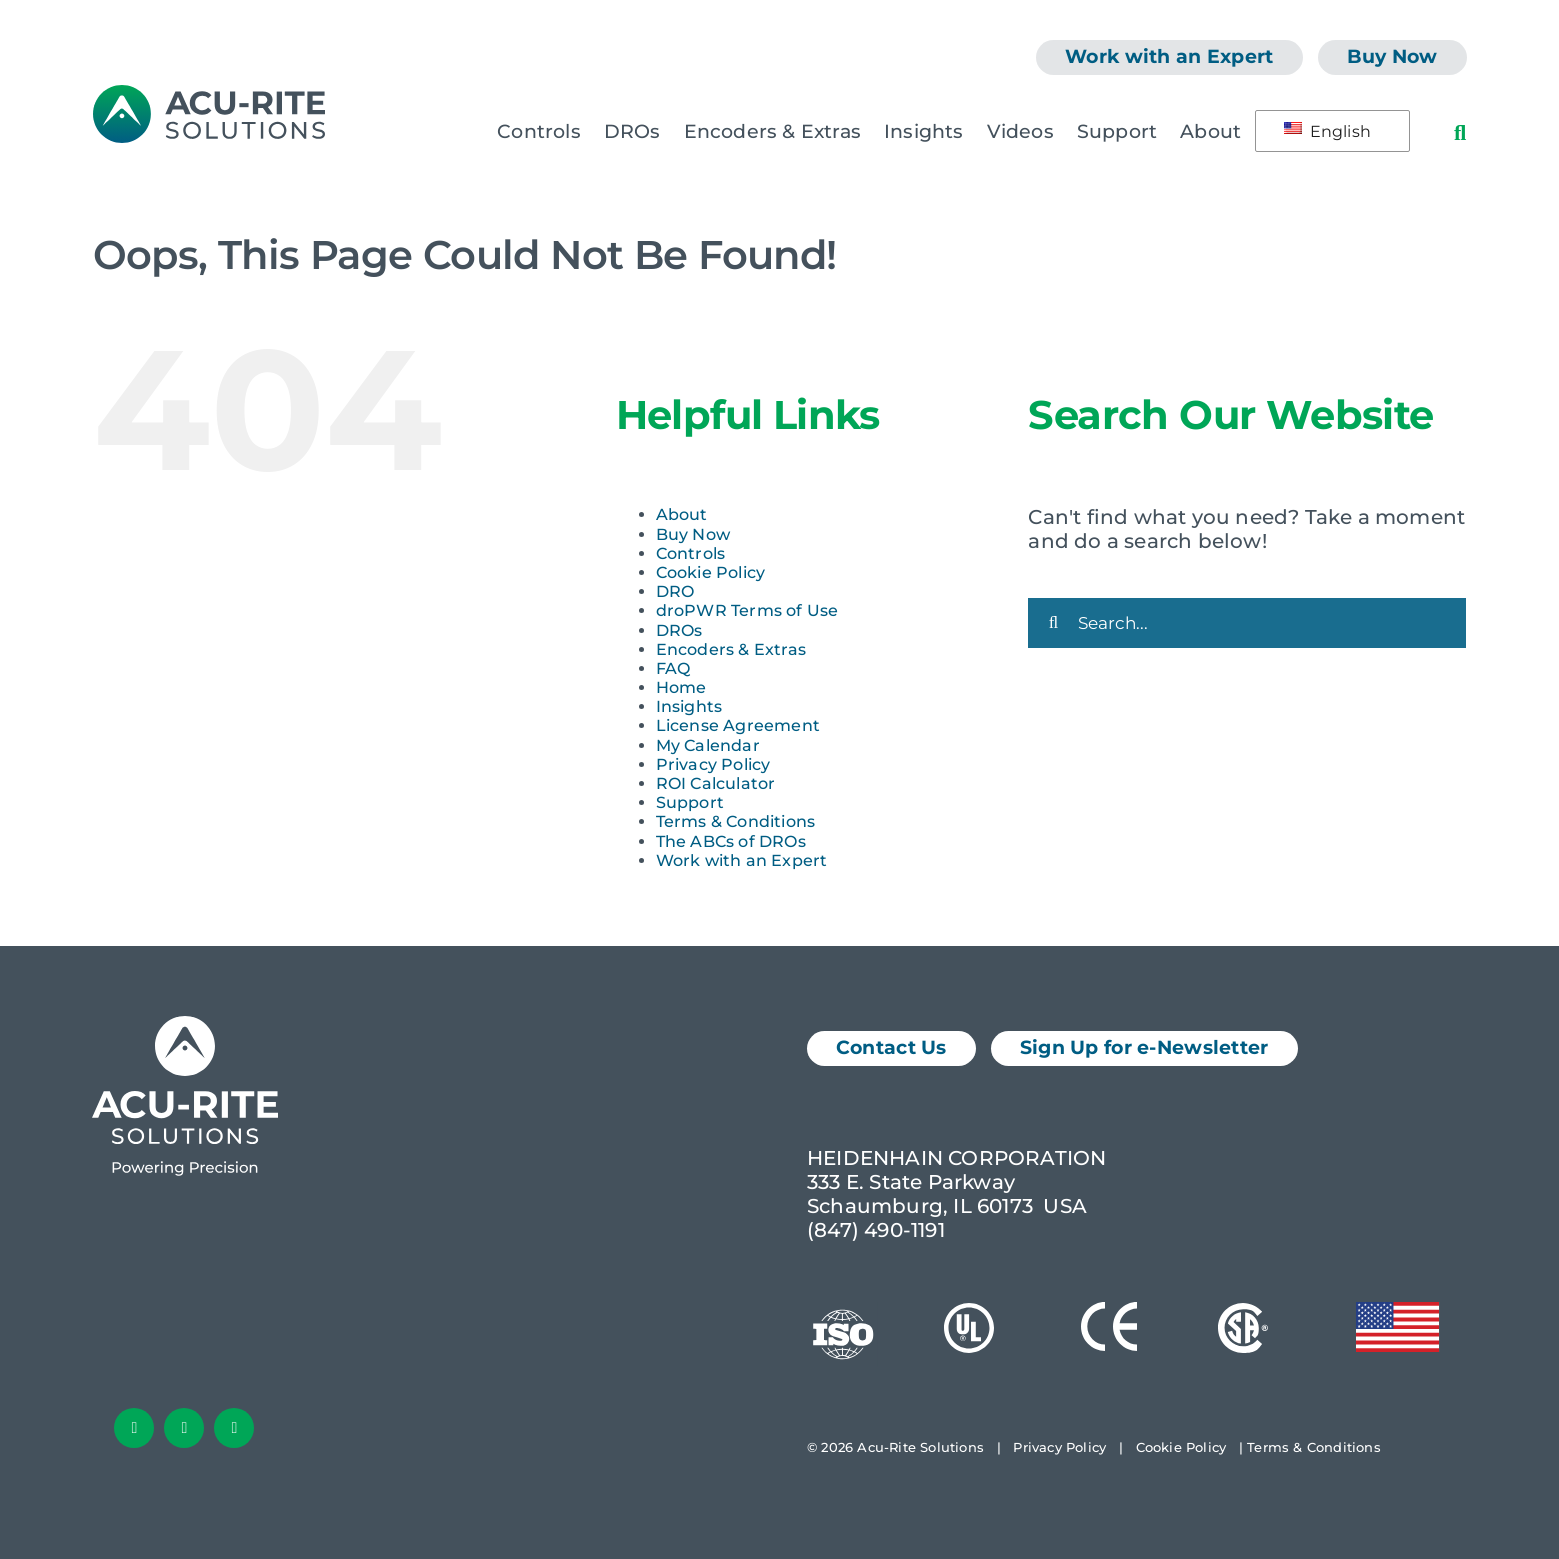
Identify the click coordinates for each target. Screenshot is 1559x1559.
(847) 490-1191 (876, 1230)
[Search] (1053, 623)
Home (681, 687)
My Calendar (708, 745)
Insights (689, 706)
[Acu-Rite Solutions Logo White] (185, 1026)
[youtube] (234, 1428)
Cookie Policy (711, 572)
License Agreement (738, 725)
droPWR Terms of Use (747, 610)
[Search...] (1247, 623)
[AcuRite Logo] (209, 95)
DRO (675, 591)
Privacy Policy (713, 764)
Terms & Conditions (736, 821)
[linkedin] (184, 1428)
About (682, 514)
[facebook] (134, 1428)
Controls (691, 553)
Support (690, 802)
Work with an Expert (742, 860)
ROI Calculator (716, 783)
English (1327, 131)
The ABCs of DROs (731, 841)
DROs (679, 630)
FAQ (673, 668)
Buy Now (693, 534)
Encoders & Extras (731, 649)
